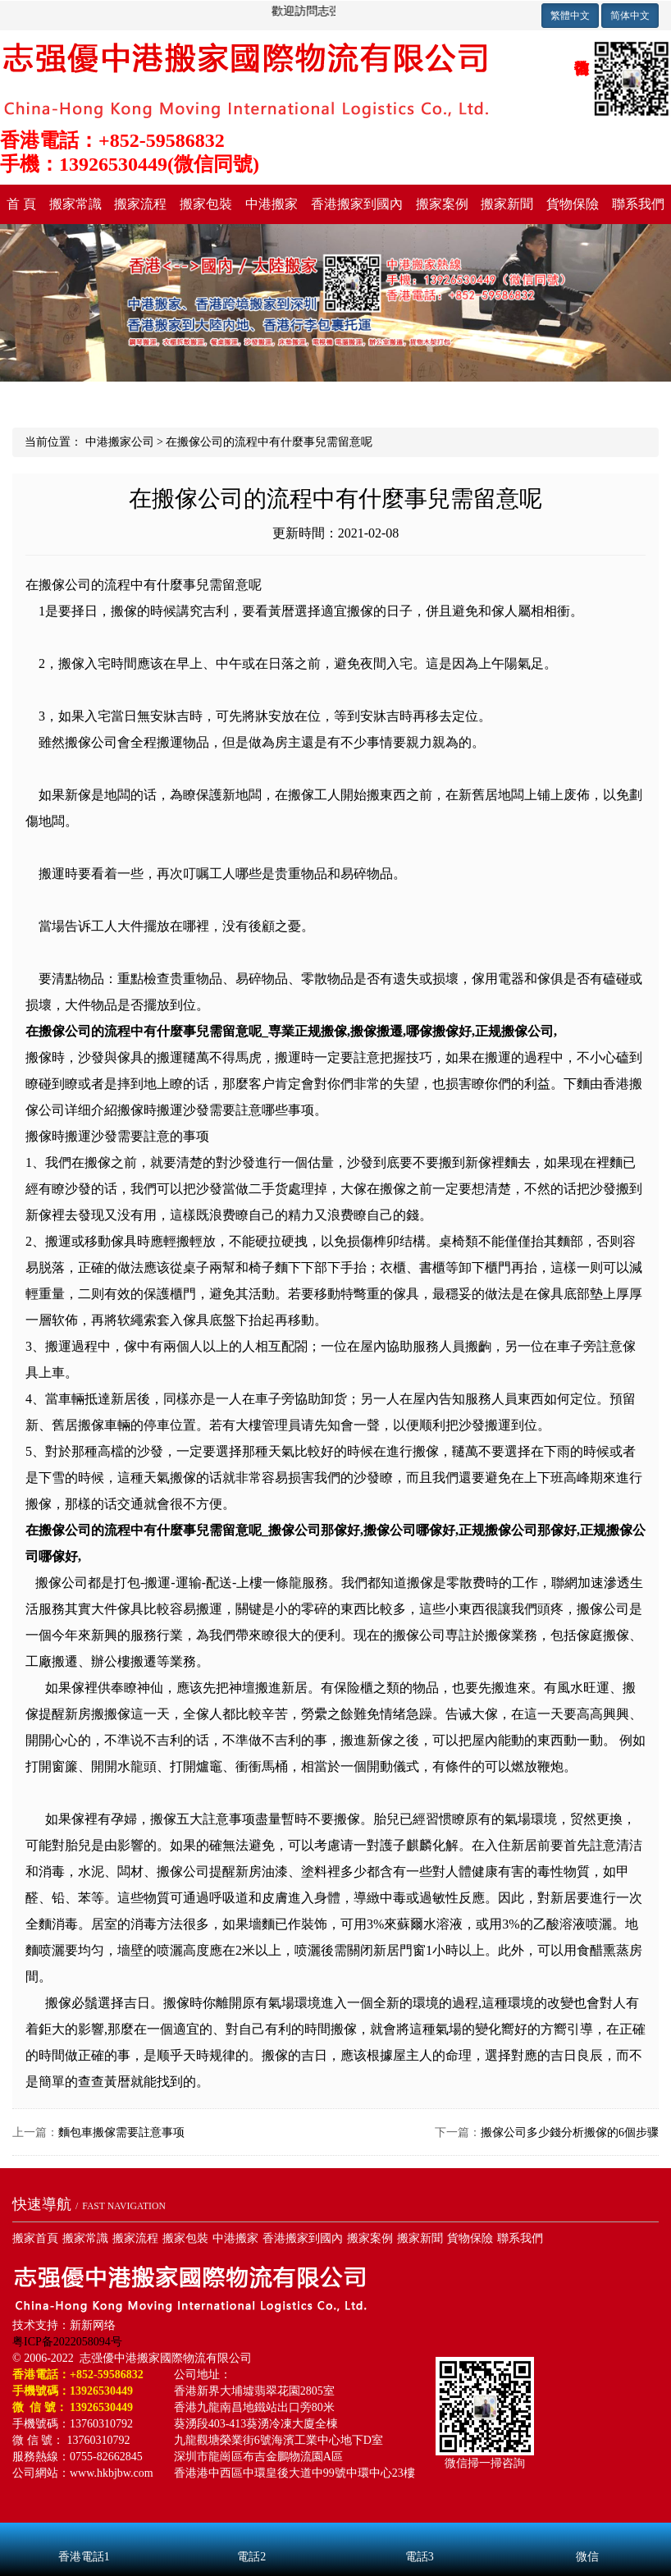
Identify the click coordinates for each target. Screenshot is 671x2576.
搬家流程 (140, 204)
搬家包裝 (206, 204)
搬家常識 (75, 204)
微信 (588, 2535)
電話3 (420, 2535)
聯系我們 (638, 204)
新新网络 (93, 2325)
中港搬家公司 (119, 442)
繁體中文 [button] (570, 15)
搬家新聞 (507, 204)
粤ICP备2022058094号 (67, 2342)
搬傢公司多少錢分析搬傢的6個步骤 (570, 2132)
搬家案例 (442, 204)
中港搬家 (271, 204)
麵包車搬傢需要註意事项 (121, 2132)
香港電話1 (84, 2535)
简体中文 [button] (630, 15)
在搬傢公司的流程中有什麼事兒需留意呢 (269, 442)
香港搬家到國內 (357, 204)
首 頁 (21, 204)
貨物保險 (572, 204)
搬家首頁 (35, 2238)
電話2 (252, 2535)
